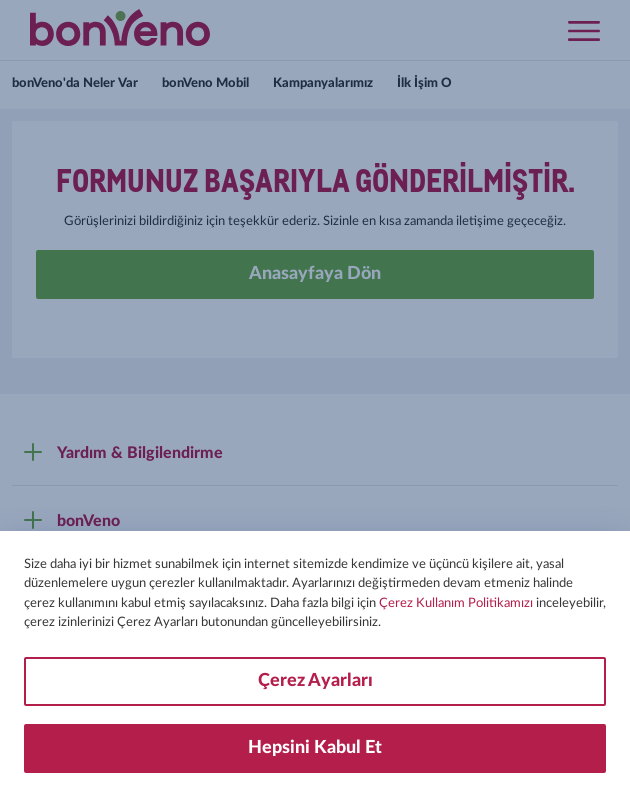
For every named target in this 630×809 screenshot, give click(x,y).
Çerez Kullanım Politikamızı (456, 603)
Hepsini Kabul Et (315, 748)
